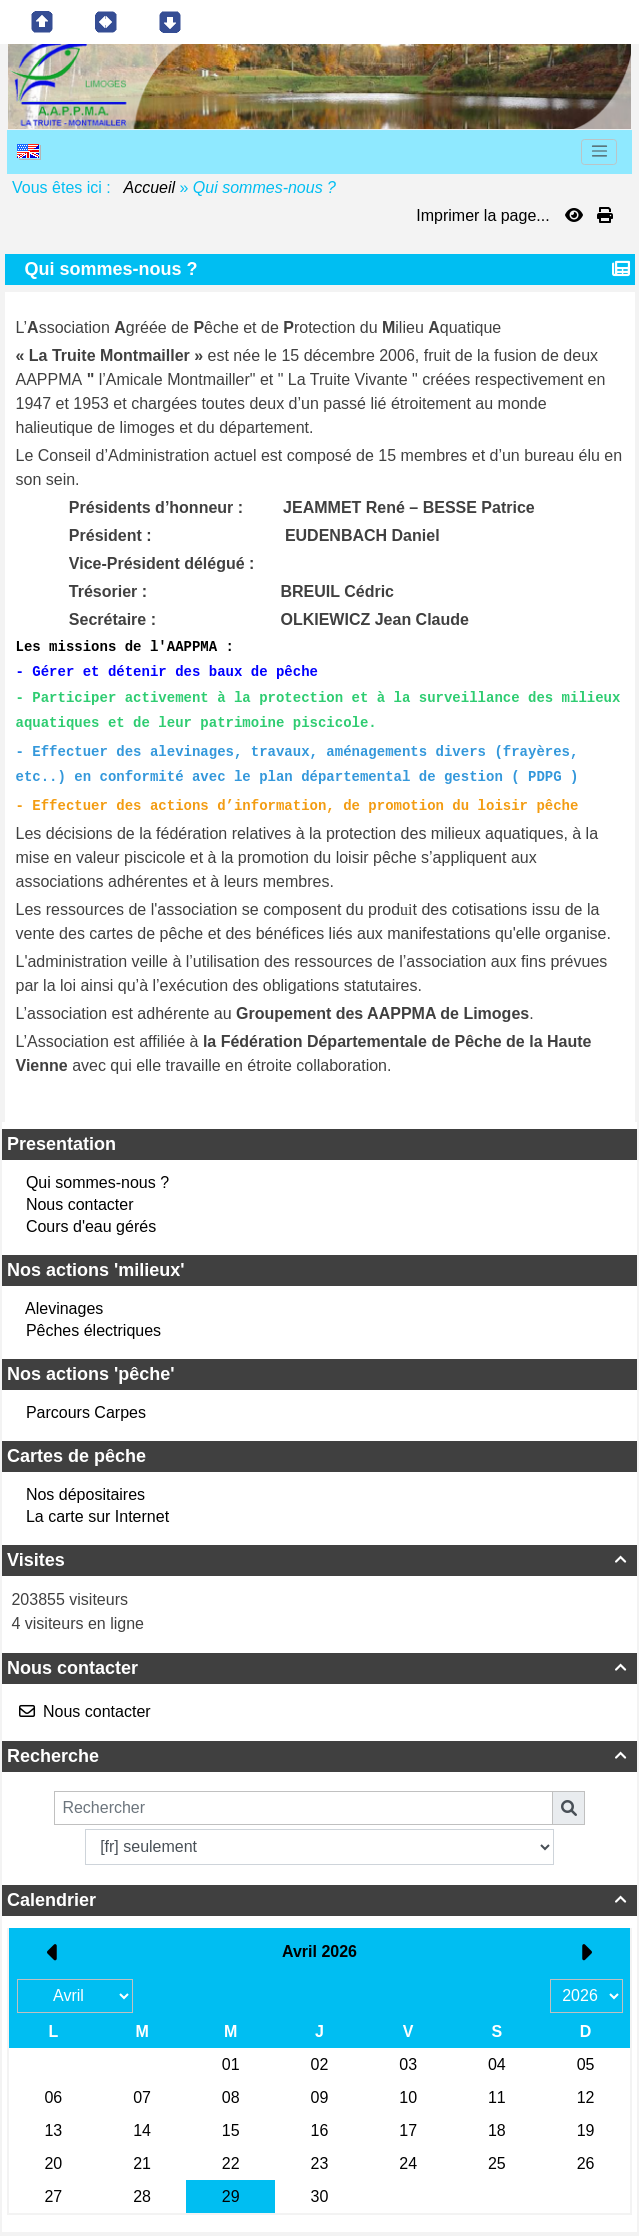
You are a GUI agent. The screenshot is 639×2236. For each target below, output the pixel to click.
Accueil (150, 187)
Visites (319, 1560)
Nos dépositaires (85, 1494)
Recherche (319, 1756)
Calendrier (319, 1900)
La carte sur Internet (97, 1516)
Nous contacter (80, 1204)
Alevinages (64, 1308)
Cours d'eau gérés (91, 1226)
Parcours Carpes (86, 1412)
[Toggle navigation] (599, 152)
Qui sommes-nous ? (97, 1182)
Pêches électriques (93, 1330)
